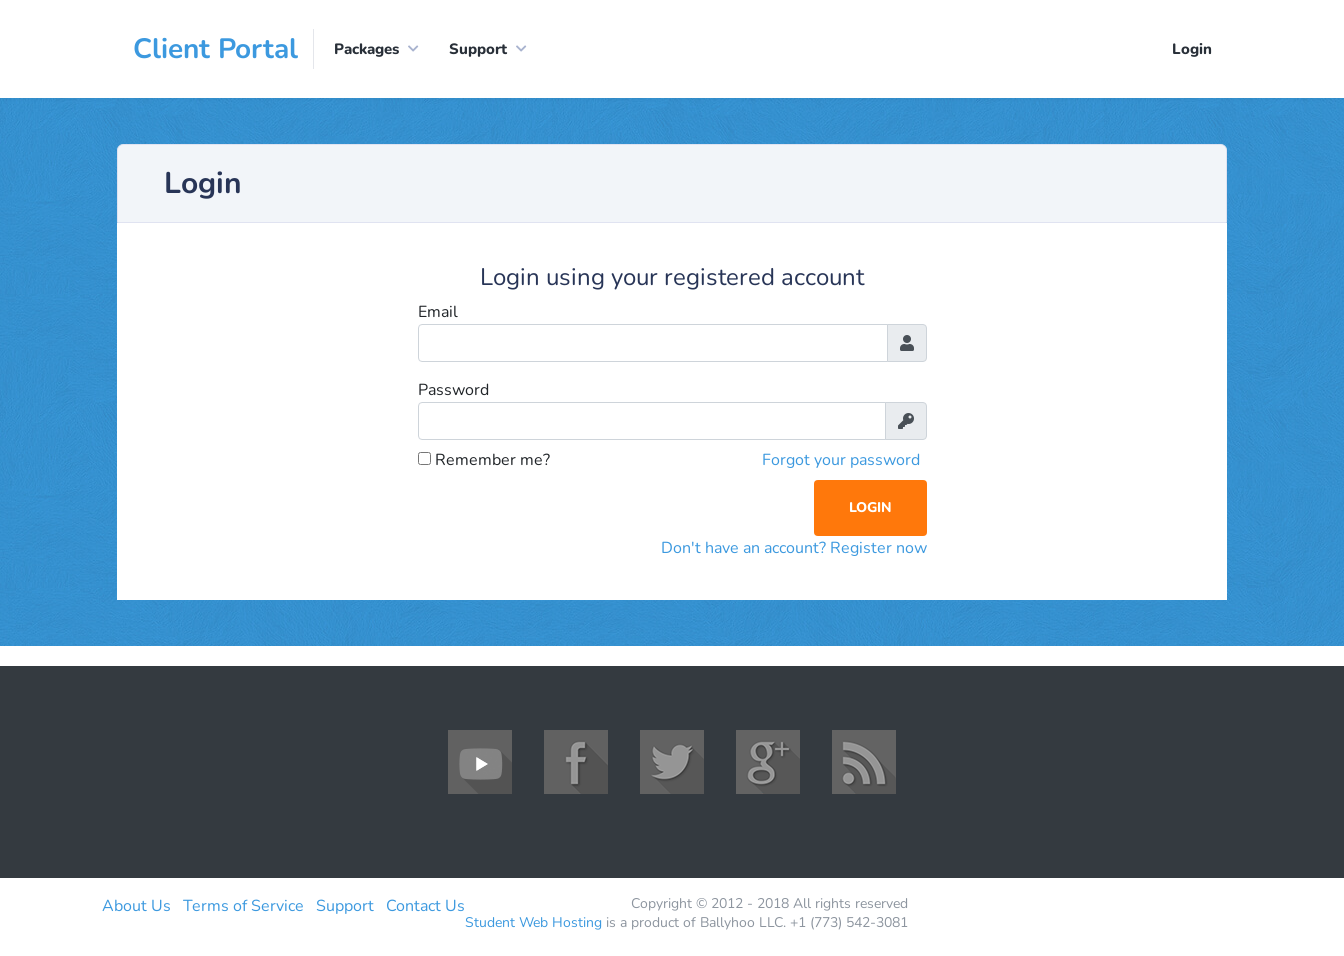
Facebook (576, 762)
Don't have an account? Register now (794, 548)
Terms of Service (243, 906)
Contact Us (425, 906)
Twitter (672, 762)
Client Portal (215, 49)
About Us (136, 906)
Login (1192, 49)
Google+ (768, 762)
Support (345, 906)
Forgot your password (841, 460)
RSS (864, 762)
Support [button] (478, 49)
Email (438, 312)
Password (453, 390)
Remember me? (484, 460)
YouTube (480, 762)
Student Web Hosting (533, 922)
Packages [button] (366, 49)
